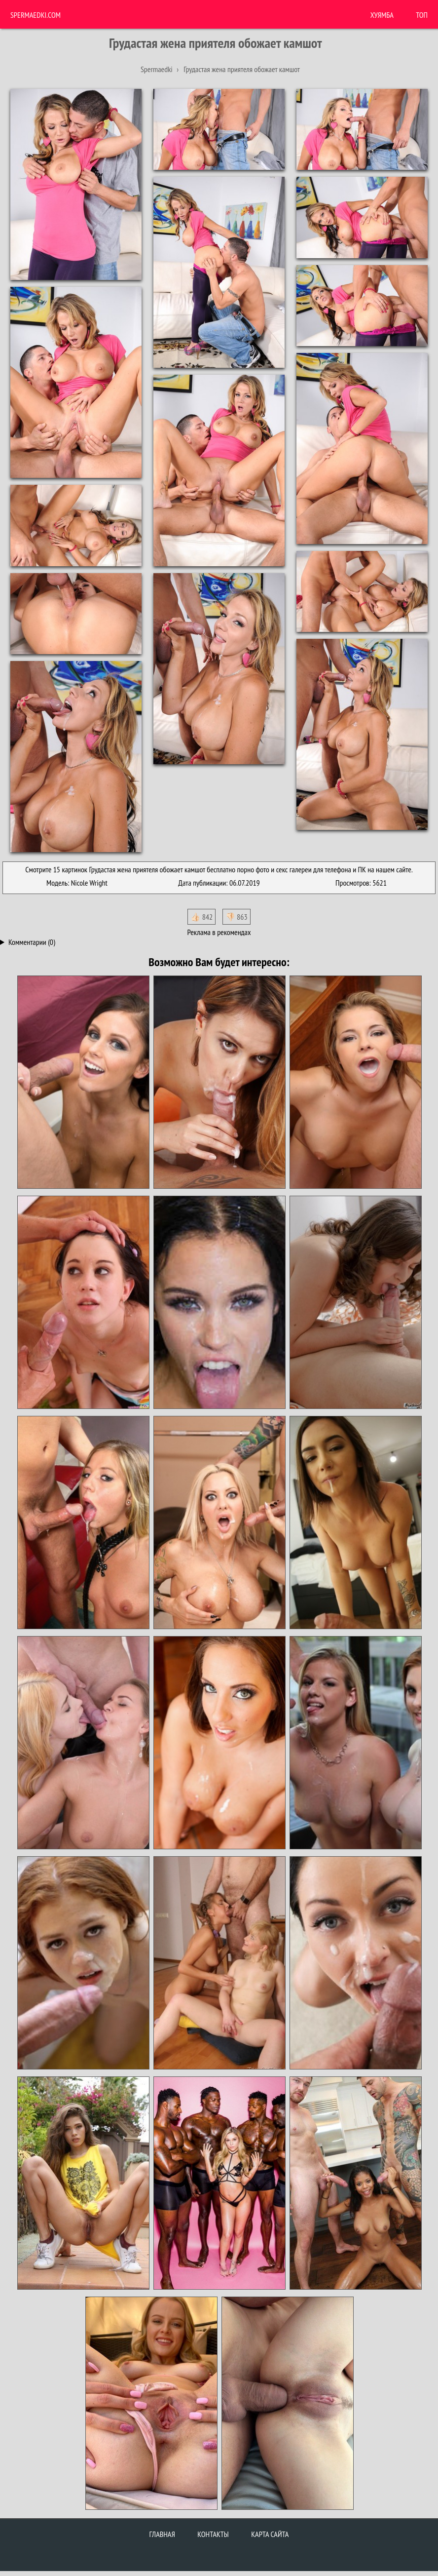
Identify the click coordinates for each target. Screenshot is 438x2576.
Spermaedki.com (35, 15)
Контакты (213, 2534)
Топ (422, 15)
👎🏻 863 (236, 917)
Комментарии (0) (31, 942)
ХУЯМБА (382, 15)
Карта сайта (270, 2534)
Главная (162, 2534)
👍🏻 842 (201, 917)
